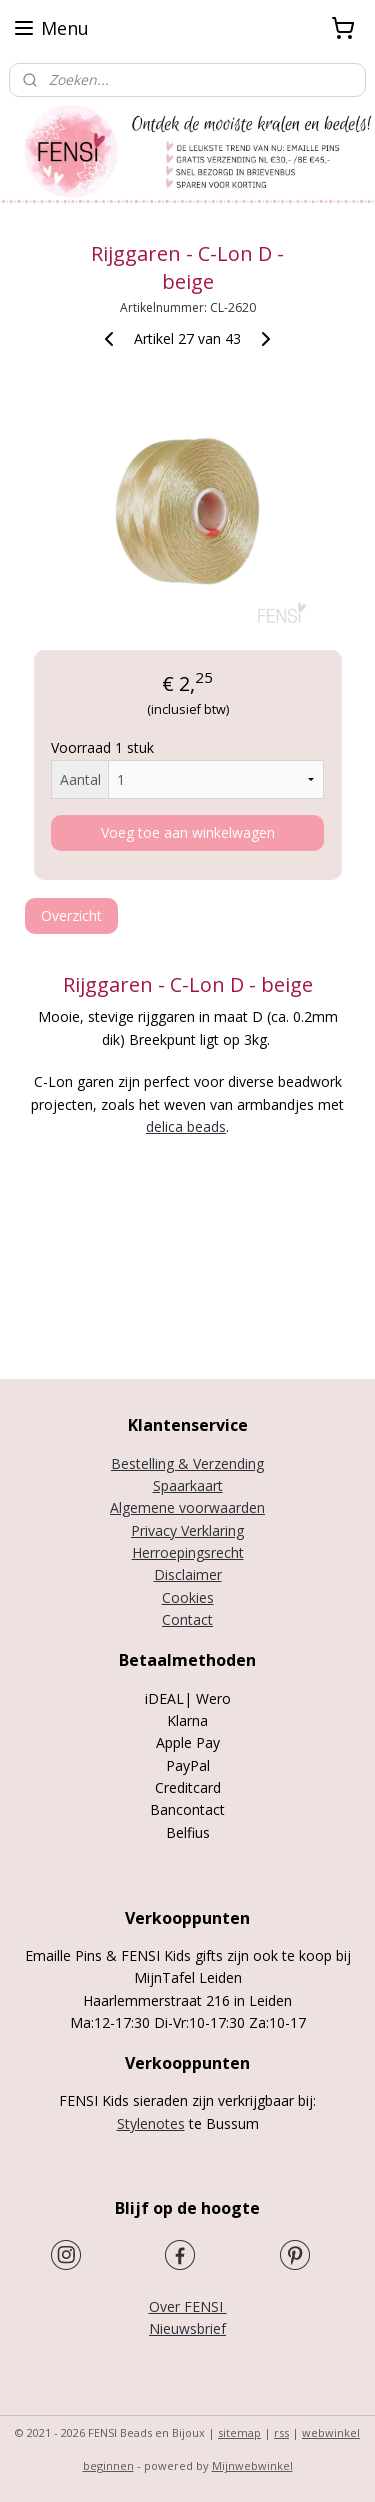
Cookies (188, 1597)
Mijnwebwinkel (252, 2465)
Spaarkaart (188, 1485)
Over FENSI (188, 2306)
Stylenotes (151, 2123)
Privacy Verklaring (187, 1530)
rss (281, 2432)
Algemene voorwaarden (187, 1507)
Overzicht (71, 915)
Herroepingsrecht (188, 1552)
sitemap (239, 2432)
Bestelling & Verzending (187, 1463)
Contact (187, 1619)
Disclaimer (188, 1574)
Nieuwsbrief (187, 2328)
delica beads (186, 1126)
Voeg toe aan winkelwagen (188, 832)
